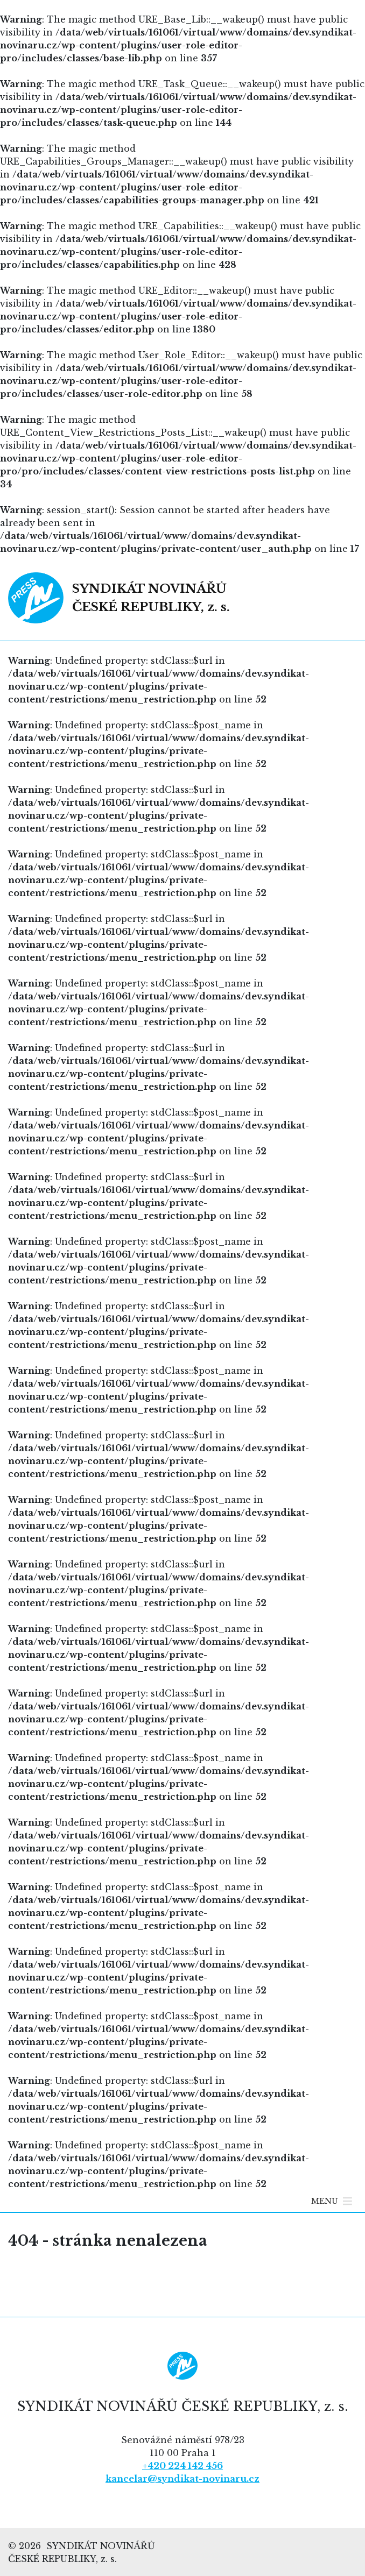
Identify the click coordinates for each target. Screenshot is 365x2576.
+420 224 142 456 (182, 2465)
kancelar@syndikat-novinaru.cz (182, 2478)
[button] (324, 2201)
